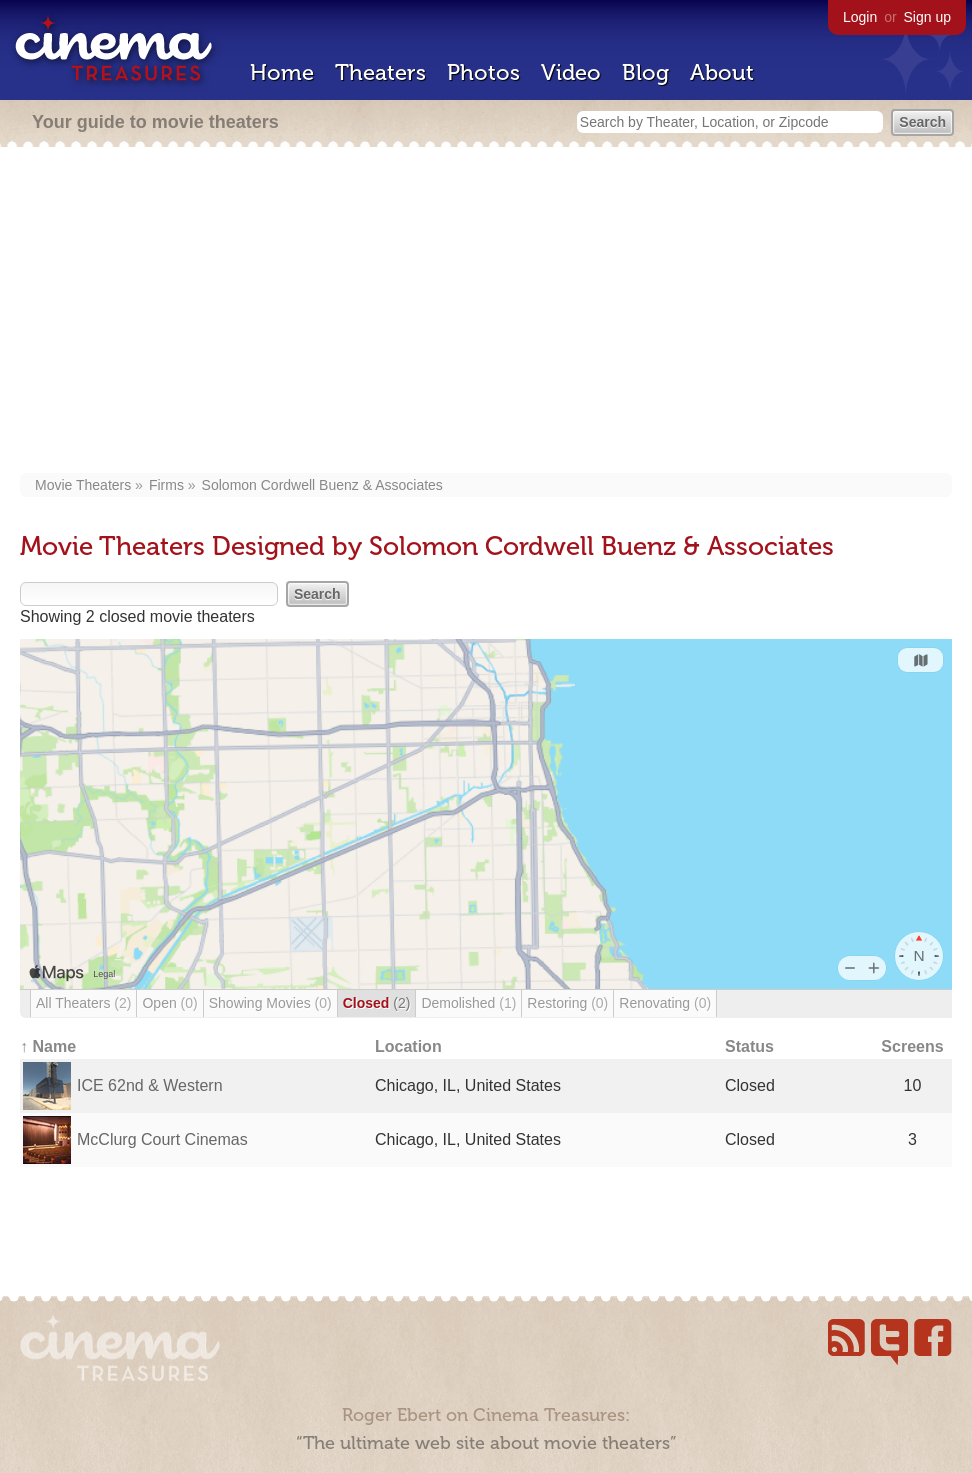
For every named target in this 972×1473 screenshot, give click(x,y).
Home (282, 72)
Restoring (567, 1003)
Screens (912, 1046)
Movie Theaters (83, 485)
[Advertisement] (486, 312)
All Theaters (83, 1003)
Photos (483, 72)
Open (169, 1003)
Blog (645, 72)
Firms (166, 485)
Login (860, 17)
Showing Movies (270, 1003)
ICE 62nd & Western (150, 1085)
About (722, 72)
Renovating (665, 1003)
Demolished (468, 1003)
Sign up (927, 17)
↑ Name (48, 1046)
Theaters (380, 72)
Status (749, 1046)
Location (408, 1046)
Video (571, 72)
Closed (377, 1003)
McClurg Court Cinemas (162, 1139)
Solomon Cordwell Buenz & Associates (322, 485)
